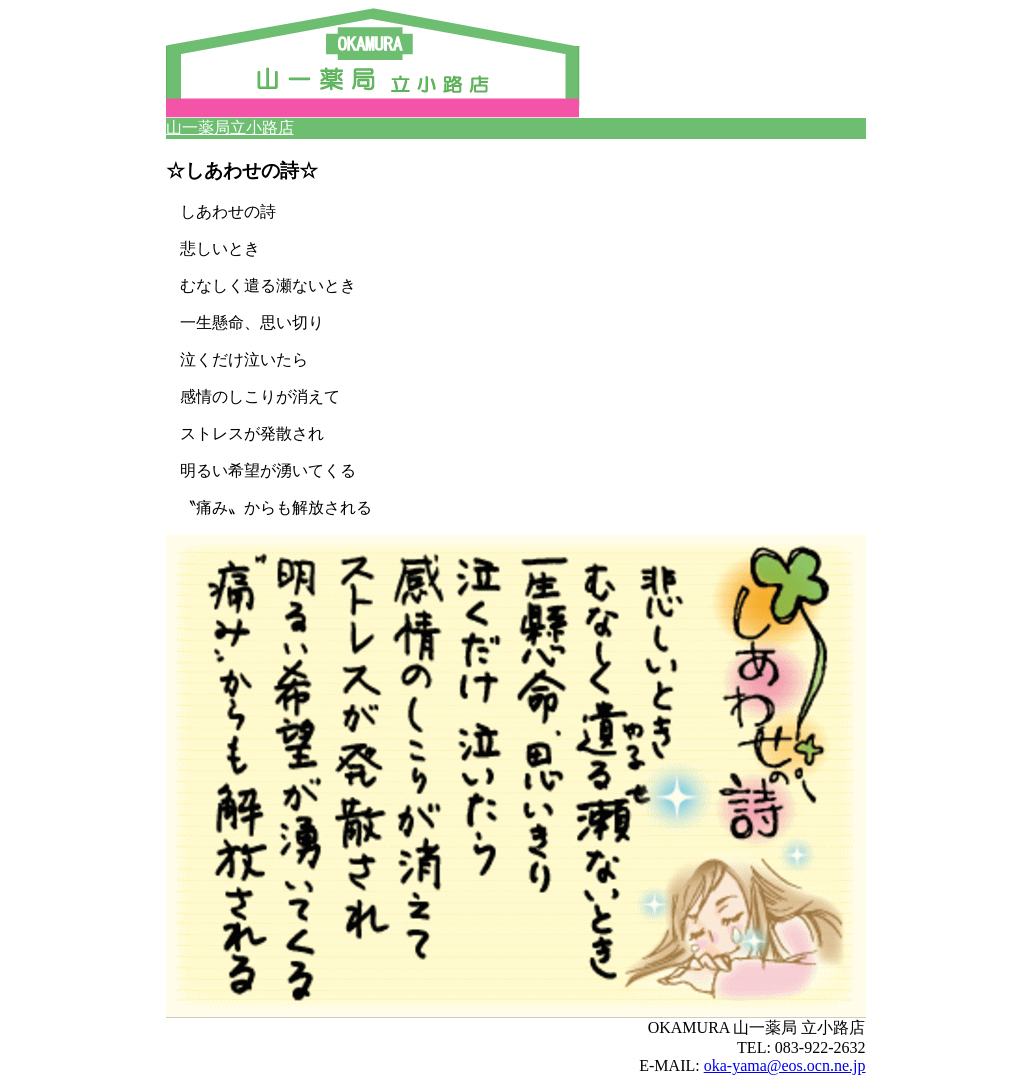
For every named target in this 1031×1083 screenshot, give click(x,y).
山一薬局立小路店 (230, 127)
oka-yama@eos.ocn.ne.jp (785, 1065)
